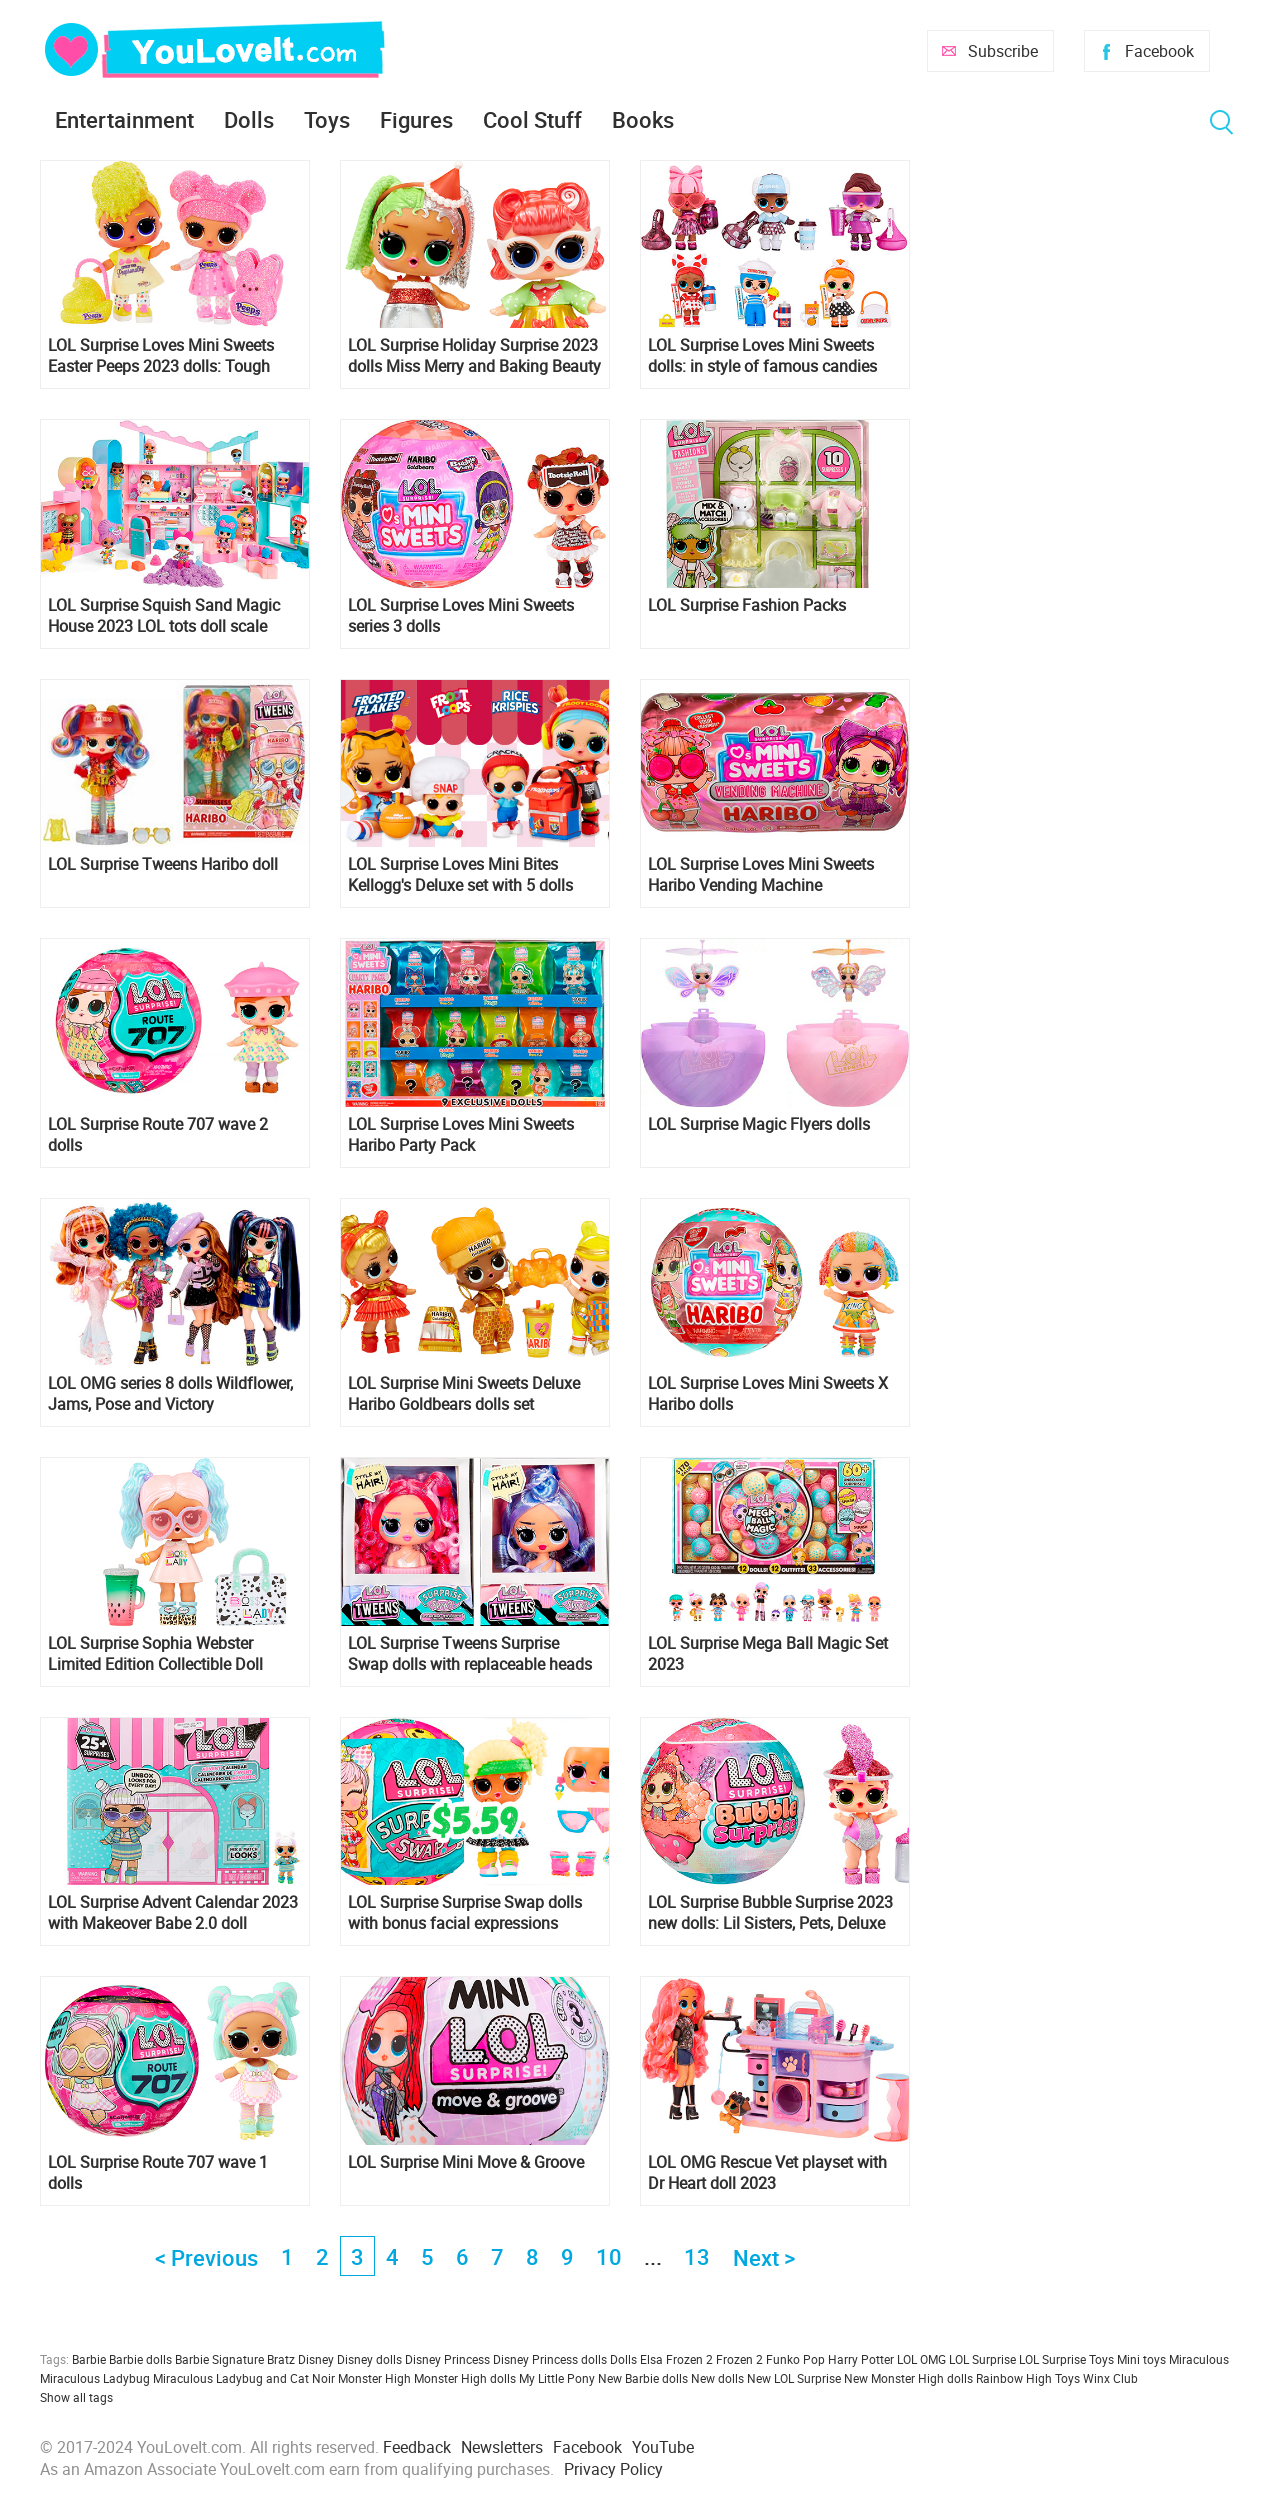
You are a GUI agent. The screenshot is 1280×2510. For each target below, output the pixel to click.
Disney (316, 2359)
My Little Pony (557, 2378)
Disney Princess (447, 2359)
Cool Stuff (532, 119)
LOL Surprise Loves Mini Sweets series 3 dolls (461, 616)
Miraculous (1199, 2359)
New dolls (717, 2378)
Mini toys (1141, 2359)
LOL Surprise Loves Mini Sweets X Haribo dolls (768, 1394)
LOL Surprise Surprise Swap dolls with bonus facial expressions (465, 1913)
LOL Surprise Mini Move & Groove (466, 2162)
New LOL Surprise (794, 2378)
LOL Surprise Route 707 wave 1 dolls (158, 2173)
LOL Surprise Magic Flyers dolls (759, 1124)
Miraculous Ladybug (95, 2378)
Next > (764, 2257)
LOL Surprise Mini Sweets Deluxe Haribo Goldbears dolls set (464, 1394)
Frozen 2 (739, 2359)
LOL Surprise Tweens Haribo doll (163, 864)
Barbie (89, 2359)
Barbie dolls (140, 2359)
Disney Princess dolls (550, 2359)
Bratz (281, 2359)
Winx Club (1110, 2378)
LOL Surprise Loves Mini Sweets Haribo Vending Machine (761, 875)
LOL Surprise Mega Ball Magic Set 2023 (768, 1654)
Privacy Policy (613, 2469)
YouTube (663, 2447)
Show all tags (76, 2397)
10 (609, 2256)
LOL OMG (921, 2359)
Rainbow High (1014, 2378)
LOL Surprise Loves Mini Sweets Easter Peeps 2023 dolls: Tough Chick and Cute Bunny (161, 356)
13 (697, 2256)
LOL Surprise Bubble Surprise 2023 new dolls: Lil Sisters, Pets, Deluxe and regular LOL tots (770, 1913)
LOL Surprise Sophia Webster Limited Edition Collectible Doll (155, 1654)
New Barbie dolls (643, 2378)
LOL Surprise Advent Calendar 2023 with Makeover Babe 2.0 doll (173, 1913)
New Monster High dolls (908, 2378)
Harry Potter (861, 2359)
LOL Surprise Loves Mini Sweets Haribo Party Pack (461, 1135)
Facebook (1159, 51)
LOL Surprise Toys (1066, 2359)
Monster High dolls (465, 2378)
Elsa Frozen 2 (676, 2359)
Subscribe (1003, 51)
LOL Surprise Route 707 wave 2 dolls (158, 1135)
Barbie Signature (219, 2359)
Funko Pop (795, 2359)
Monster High (374, 2378)
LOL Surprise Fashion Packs (747, 605)
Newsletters (502, 2447)
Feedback (417, 2447)
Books (643, 119)
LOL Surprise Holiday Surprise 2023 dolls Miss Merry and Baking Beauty (474, 356)
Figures (416, 119)
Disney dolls (369, 2359)
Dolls (249, 119)
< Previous (206, 2257)
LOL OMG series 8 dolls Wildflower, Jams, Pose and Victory (170, 1394)
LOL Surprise (982, 2359)
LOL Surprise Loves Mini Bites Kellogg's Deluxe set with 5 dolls (460, 875)
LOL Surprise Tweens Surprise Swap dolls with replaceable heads (470, 1654)
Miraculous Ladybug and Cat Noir (244, 2378)
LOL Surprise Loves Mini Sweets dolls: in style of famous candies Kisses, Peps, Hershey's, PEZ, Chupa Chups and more (773, 356)
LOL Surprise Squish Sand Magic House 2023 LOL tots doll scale (164, 616)
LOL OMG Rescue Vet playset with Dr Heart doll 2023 (767, 2173)
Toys (327, 119)
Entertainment (124, 119)
